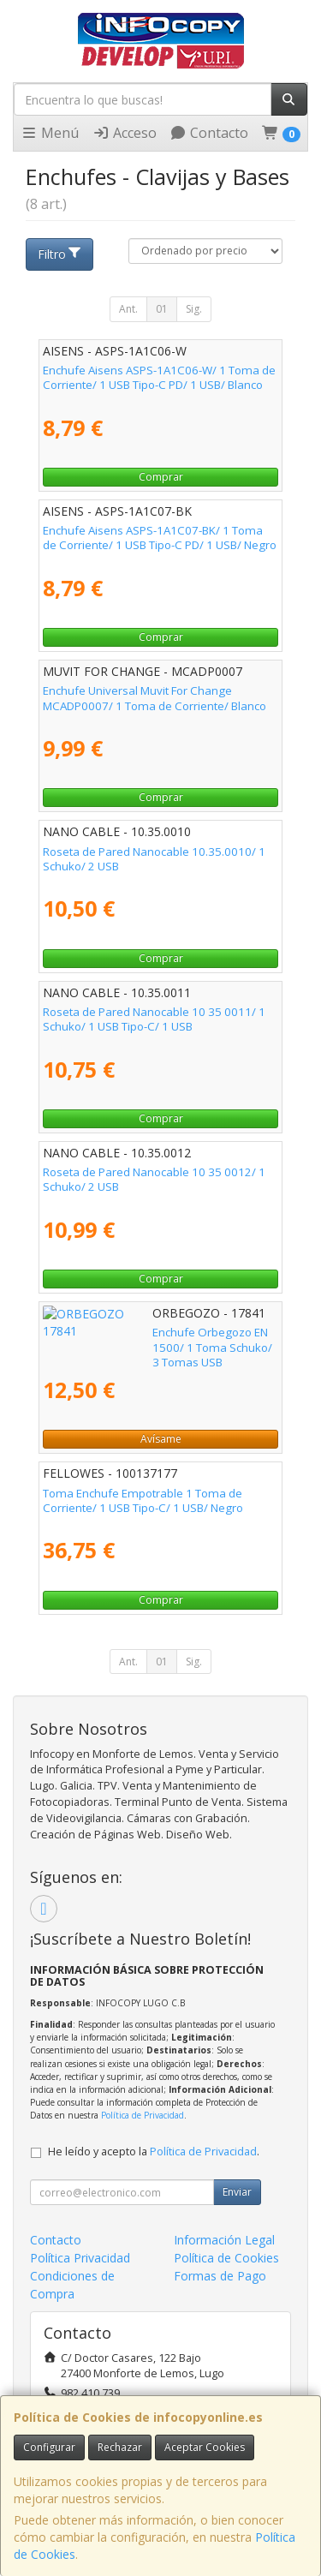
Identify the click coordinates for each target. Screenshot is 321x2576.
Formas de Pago (220, 2276)
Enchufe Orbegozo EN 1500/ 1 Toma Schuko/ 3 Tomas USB (139, 1339)
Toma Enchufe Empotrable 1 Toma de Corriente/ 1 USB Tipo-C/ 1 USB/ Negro (143, 1500)
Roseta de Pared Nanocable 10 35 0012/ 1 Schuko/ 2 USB (154, 1179)
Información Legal (224, 2240)
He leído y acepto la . (153, 2151)
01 (162, 309)
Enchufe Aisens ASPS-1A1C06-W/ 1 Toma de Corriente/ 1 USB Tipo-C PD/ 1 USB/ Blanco (159, 377)
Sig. (194, 309)
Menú (50, 132)
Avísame (160, 1438)
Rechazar (120, 2447)
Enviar (237, 2192)
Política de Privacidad (142, 2115)
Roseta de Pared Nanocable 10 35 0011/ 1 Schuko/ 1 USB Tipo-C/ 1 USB (154, 1019)
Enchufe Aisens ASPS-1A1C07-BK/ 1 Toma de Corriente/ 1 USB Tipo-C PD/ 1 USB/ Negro (159, 538)
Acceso (124, 132)
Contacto (208, 132)
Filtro (60, 254)
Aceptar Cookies (204, 2447)
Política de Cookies (226, 2258)
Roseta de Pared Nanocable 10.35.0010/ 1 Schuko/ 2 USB (154, 859)
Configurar (49, 2447)
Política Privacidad (80, 2258)
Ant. (128, 309)
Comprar (161, 476)
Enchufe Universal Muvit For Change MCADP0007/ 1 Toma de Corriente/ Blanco (154, 698)
